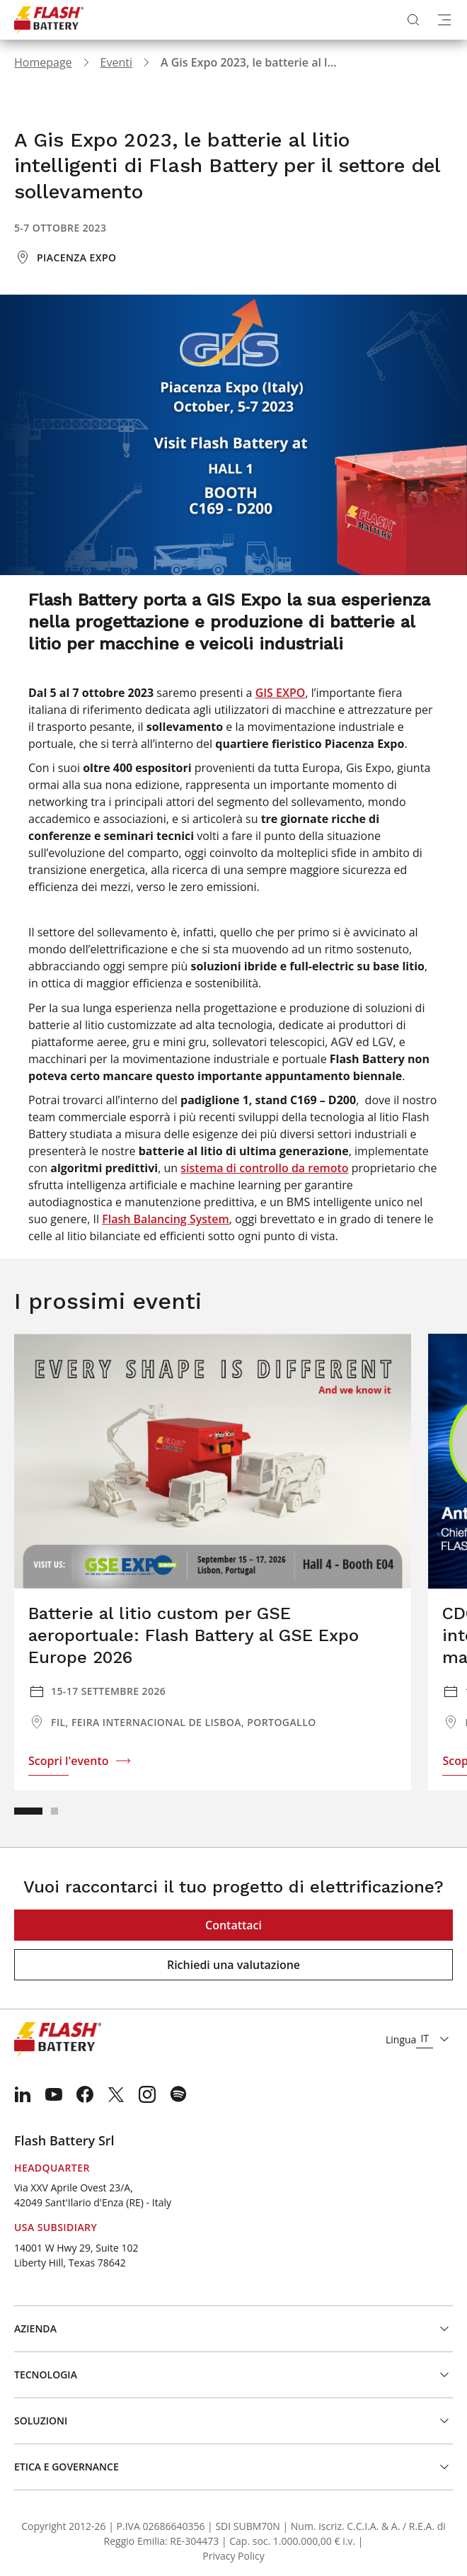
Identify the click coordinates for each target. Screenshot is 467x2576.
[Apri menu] (444, 19)
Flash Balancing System (165, 1219)
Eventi (116, 62)
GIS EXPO (280, 692)
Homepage (43, 62)
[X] (116, 2094)
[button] (28, 1811)
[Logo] (48, 20)
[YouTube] (53, 2094)
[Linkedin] (22, 2094)
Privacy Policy (233, 2556)
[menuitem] (22, 2094)
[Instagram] (147, 2094)
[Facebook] (84, 2094)
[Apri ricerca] (413, 19)
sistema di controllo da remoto (264, 1168)
